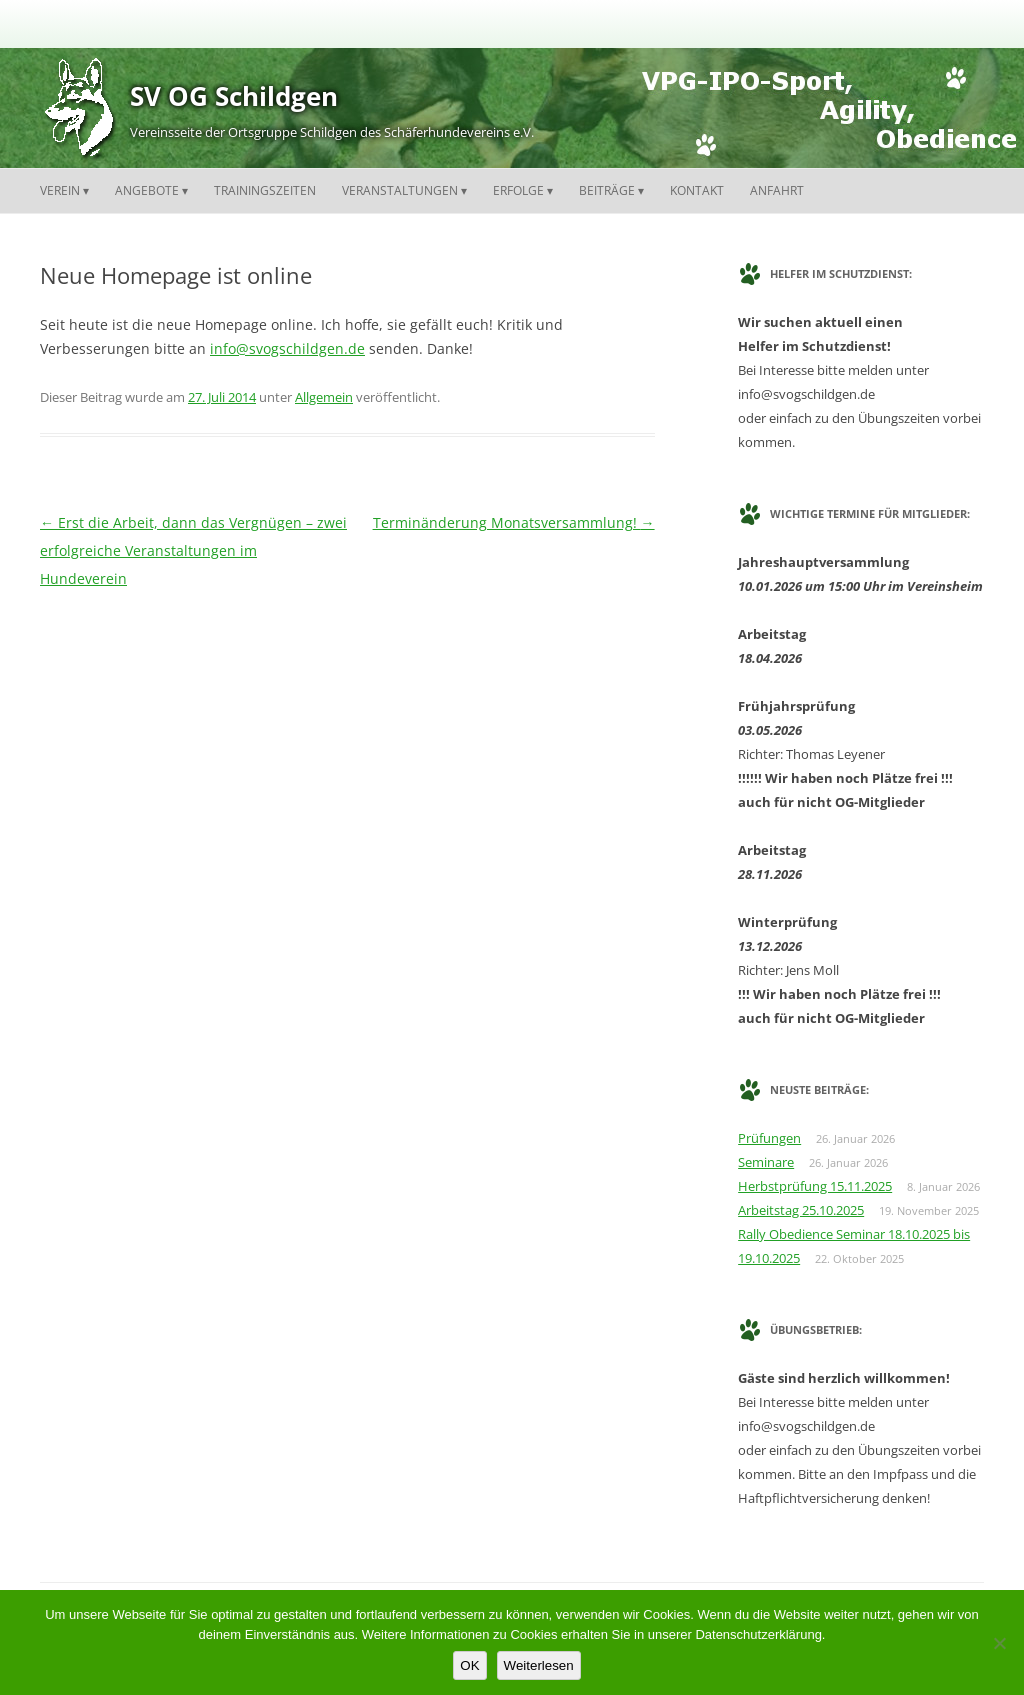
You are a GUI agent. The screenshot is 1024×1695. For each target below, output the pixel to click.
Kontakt (697, 190)
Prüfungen (769, 1138)
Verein (60, 190)
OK (469, 1665)
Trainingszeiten (265, 190)
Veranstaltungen (400, 190)
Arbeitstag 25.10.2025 (801, 1210)
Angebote (147, 190)
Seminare (766, 1162)
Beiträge (607, 190)
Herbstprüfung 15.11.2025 (815, 1186)
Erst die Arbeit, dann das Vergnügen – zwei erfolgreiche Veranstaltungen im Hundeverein (193, 550)
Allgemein (324, 397)
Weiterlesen (539, 1665)
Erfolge (518, 190)
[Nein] (999, 1643)
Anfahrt (777, 190)
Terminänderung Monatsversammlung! (514, 522)
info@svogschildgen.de (287, 348)
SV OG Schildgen (234, 96)
